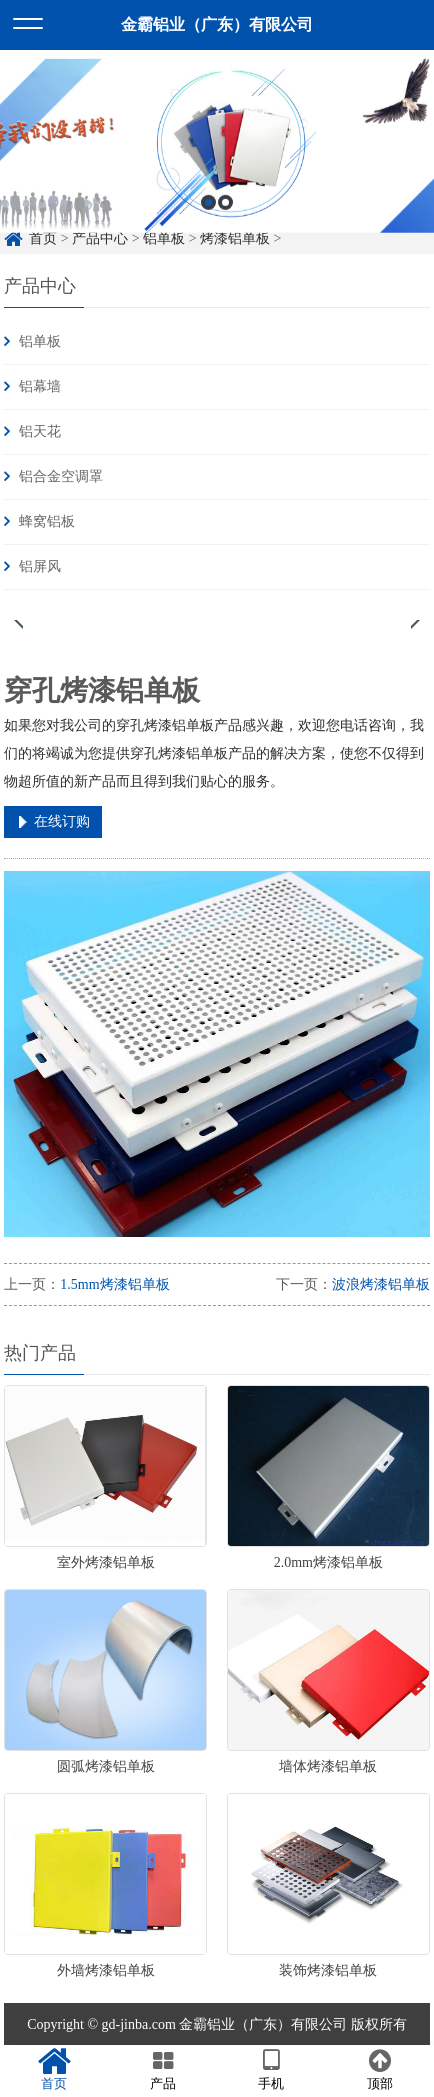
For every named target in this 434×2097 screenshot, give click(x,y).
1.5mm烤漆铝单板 (114, 1284)
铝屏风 (40, 566)
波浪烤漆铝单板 (381, 1284)
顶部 (380, 2070)
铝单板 (40, 341)
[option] (217, 174)
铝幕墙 (40, 386)
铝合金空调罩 (61, 476)
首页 (54, 2070)
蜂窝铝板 (47, 521)
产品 (163, 2070)
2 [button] (225, 230)
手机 (271, 2070)
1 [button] (208, 230)
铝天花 (40, 431)
